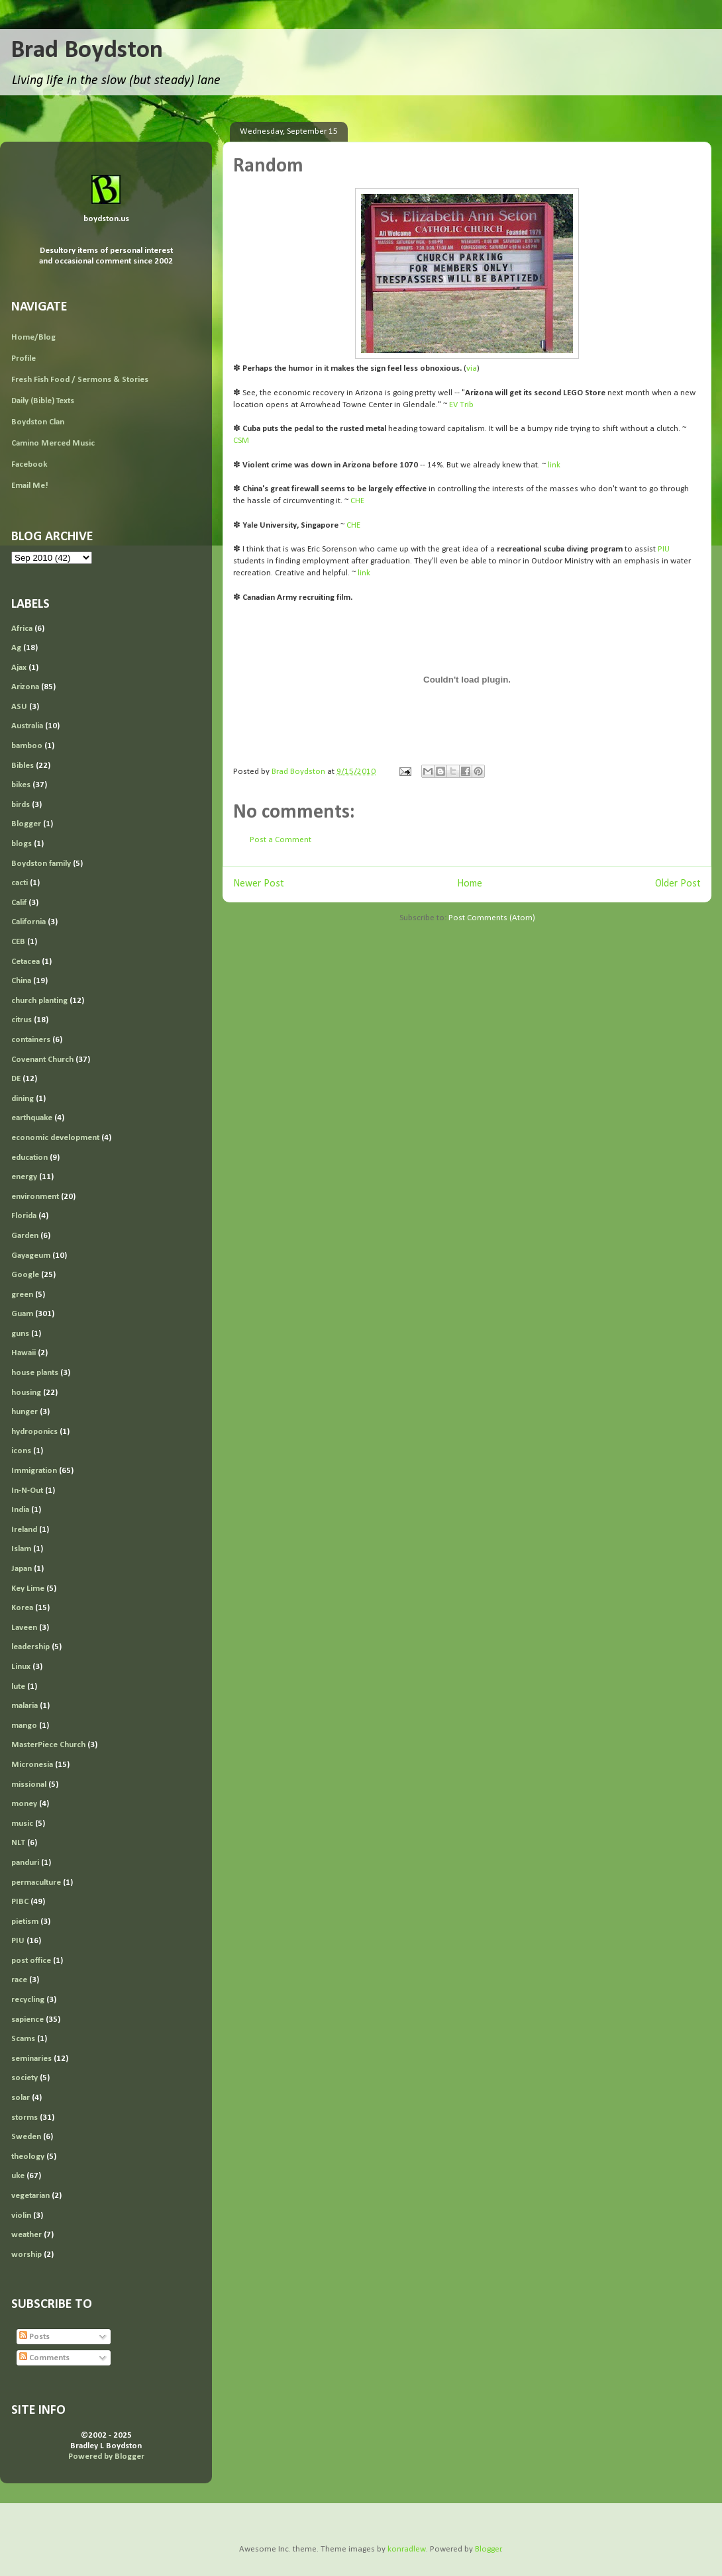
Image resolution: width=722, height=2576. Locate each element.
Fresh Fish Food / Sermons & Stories (79, 379)
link (554, 465)
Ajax (18, 667)
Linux (20, 1666)
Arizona (25, 687)
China (21, 981)
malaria (24, 1705)
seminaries (31, 2058)
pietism (24, 1921)
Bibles (22, 765)
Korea (22, 1607)
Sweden (26, 2136)
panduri (25, 1862)
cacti (19, 883)
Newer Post (258, 884)
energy (24, 1176)
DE (16, 1078)
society (24, 2078)
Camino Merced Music (53, 443)
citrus (21, 1020)
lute (18, 1686)
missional (28, 1784)
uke (18, 2175)
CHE (357, 501)
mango (24, 1725)
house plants (34, 1372)
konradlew (406, 2549)
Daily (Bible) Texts (42, 401)
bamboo (26, 745)
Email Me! (29, 485)
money (24, 1803)
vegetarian (30, 2195)
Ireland (24, 1529)
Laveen (24, 1627)
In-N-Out (27, 1490)
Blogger (26, 824)
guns (20, 1333)
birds (20, 804)
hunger (24, 1411)
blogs (21, 843)
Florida (23, 1216)
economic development (55, 1137)
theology (27, 2156)
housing (26, 1392)
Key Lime (27, 1588)
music (22, 1823)
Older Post (678, 884)
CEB (18, 941)
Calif (18, 902)
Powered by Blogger (106, 2456)
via (471, 368)
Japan (21, 1568)
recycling (27, 1999)
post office (31, 1960)
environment (35, 1196)
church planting (39, 1000)
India (20, 1509)
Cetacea (25, 961)
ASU (19, 706)
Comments (44, 2358)
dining (22, 1098)
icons (21, 1451)
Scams (23, 2038)
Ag (16, 648)
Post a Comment (280, 839)
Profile (23, 358)
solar (20, 2097)
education (29, 1157)
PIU (664, 549)
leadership (30, 1647)
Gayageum (30, 1255)
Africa (21, 628)
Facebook (29, 464)
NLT (18, 1842)
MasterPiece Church (48, 1745)
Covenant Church (42, 1059)
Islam (21, 1549)
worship (26, 2254)
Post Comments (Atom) (491, 918)
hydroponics (34, 1431)
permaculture (36, 1882)
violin (21, 2215)
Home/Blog (33, 337)
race (19, 1980)
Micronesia (32, 1764)
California (28, 922)
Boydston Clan (37, 422)
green (22, 1294)
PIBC (19, 1901)
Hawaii (23, 1353)
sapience (27, 2019)
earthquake (31, 1118)
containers (30, 1039)
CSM (241, 440)
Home (469, 884)
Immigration (34, 1470)
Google (25, 1274)
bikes (20, 785)
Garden (24, 1235)
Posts (34, 2336)
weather (26, 2234)
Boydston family (41, 863)
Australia (27, 726)
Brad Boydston (87, 51)
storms (24, 2117)
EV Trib (461, 405)
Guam (22, 1314)
